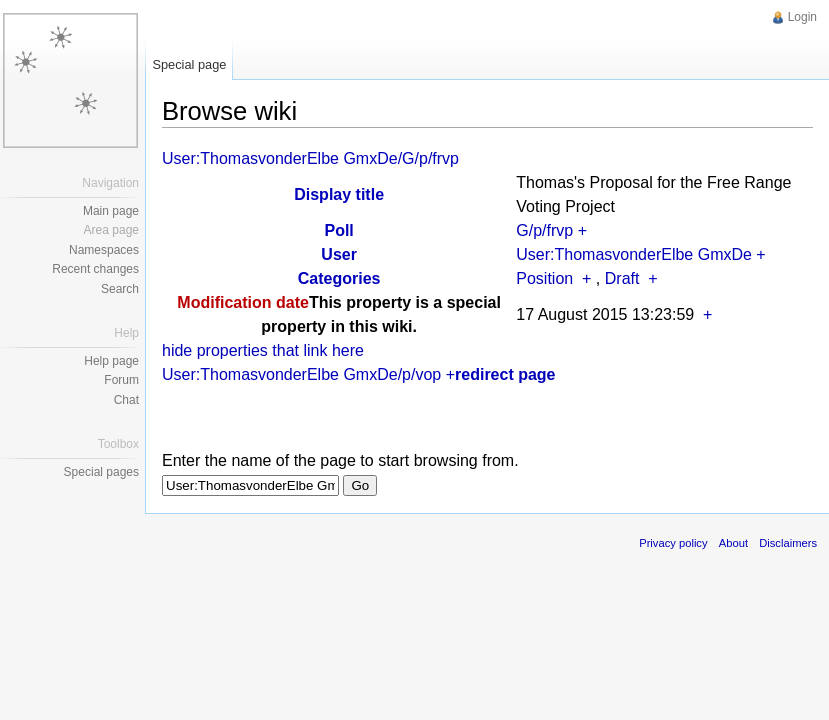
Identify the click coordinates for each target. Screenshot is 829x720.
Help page (111, 361)
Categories (339, 278)
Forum (121, 380)
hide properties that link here (263, 350)
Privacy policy (673, 543)
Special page (189, 64)
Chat (126, 400)
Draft (622, 278)
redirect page (505, 374)
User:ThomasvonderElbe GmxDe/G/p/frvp (310, 158)
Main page (111, 211)
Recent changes (95, 269)
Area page (111, 230)
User (339, 254)
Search (120, 289)
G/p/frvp (544, 230)
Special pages (101, 472)
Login (802, 17)
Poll (338, 230)
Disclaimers (788, 543)
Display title (339, 194)
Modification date (243, 302)
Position (544, 278)
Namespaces (104, 250)
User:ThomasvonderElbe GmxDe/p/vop (301, 374)
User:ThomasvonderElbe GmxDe (634, 254)
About (733, 543)
